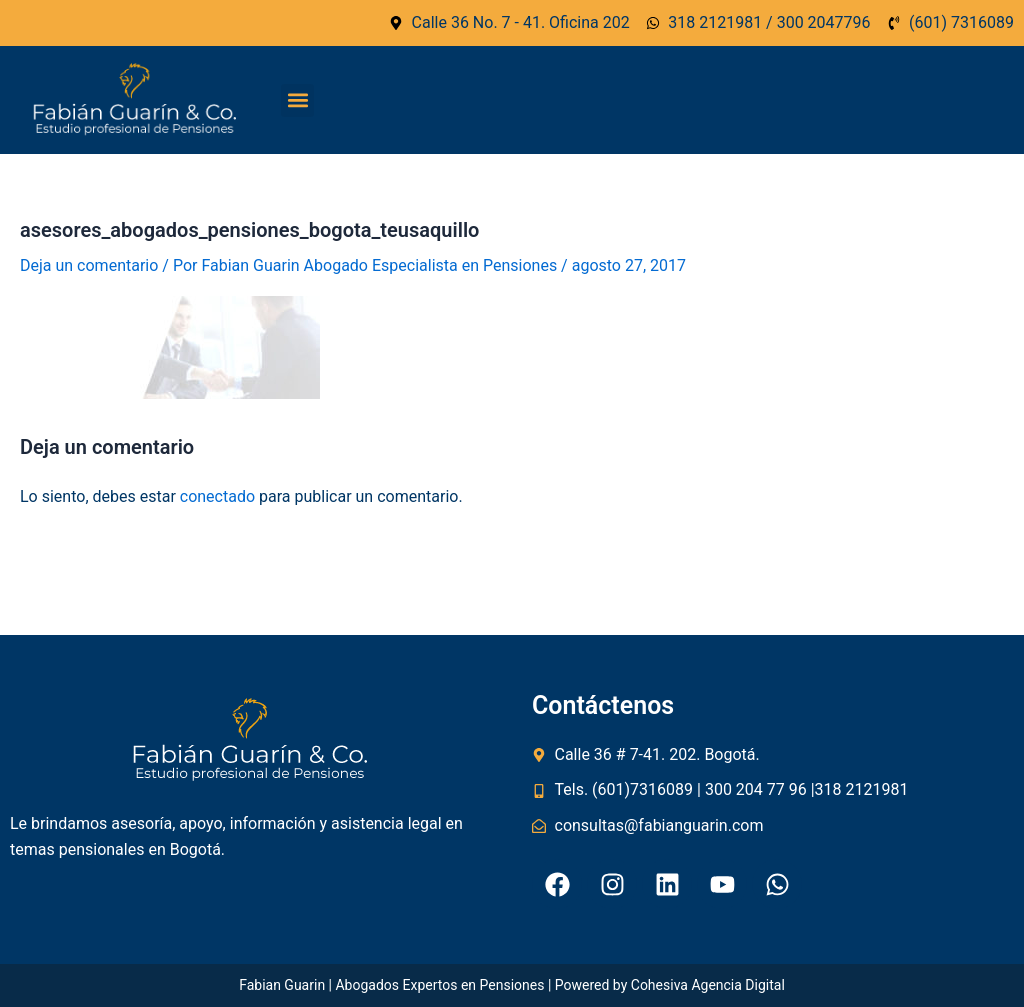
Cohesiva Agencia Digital (708, 985)
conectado (217, 496)
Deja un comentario (89, 265)
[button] (297, 100)
